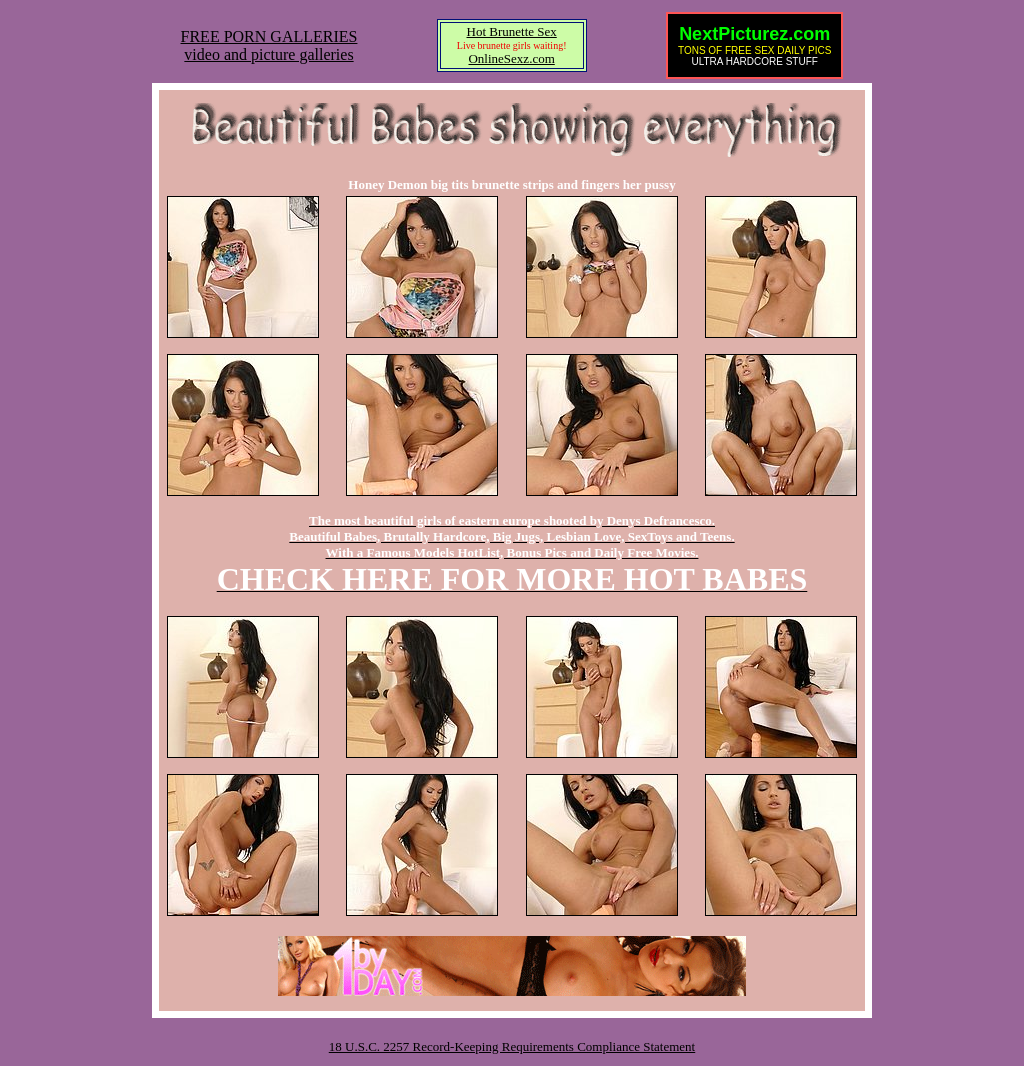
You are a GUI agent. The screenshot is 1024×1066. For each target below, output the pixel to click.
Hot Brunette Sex (512, 31)
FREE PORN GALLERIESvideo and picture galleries (269, 45)
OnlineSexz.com (511, 58)
